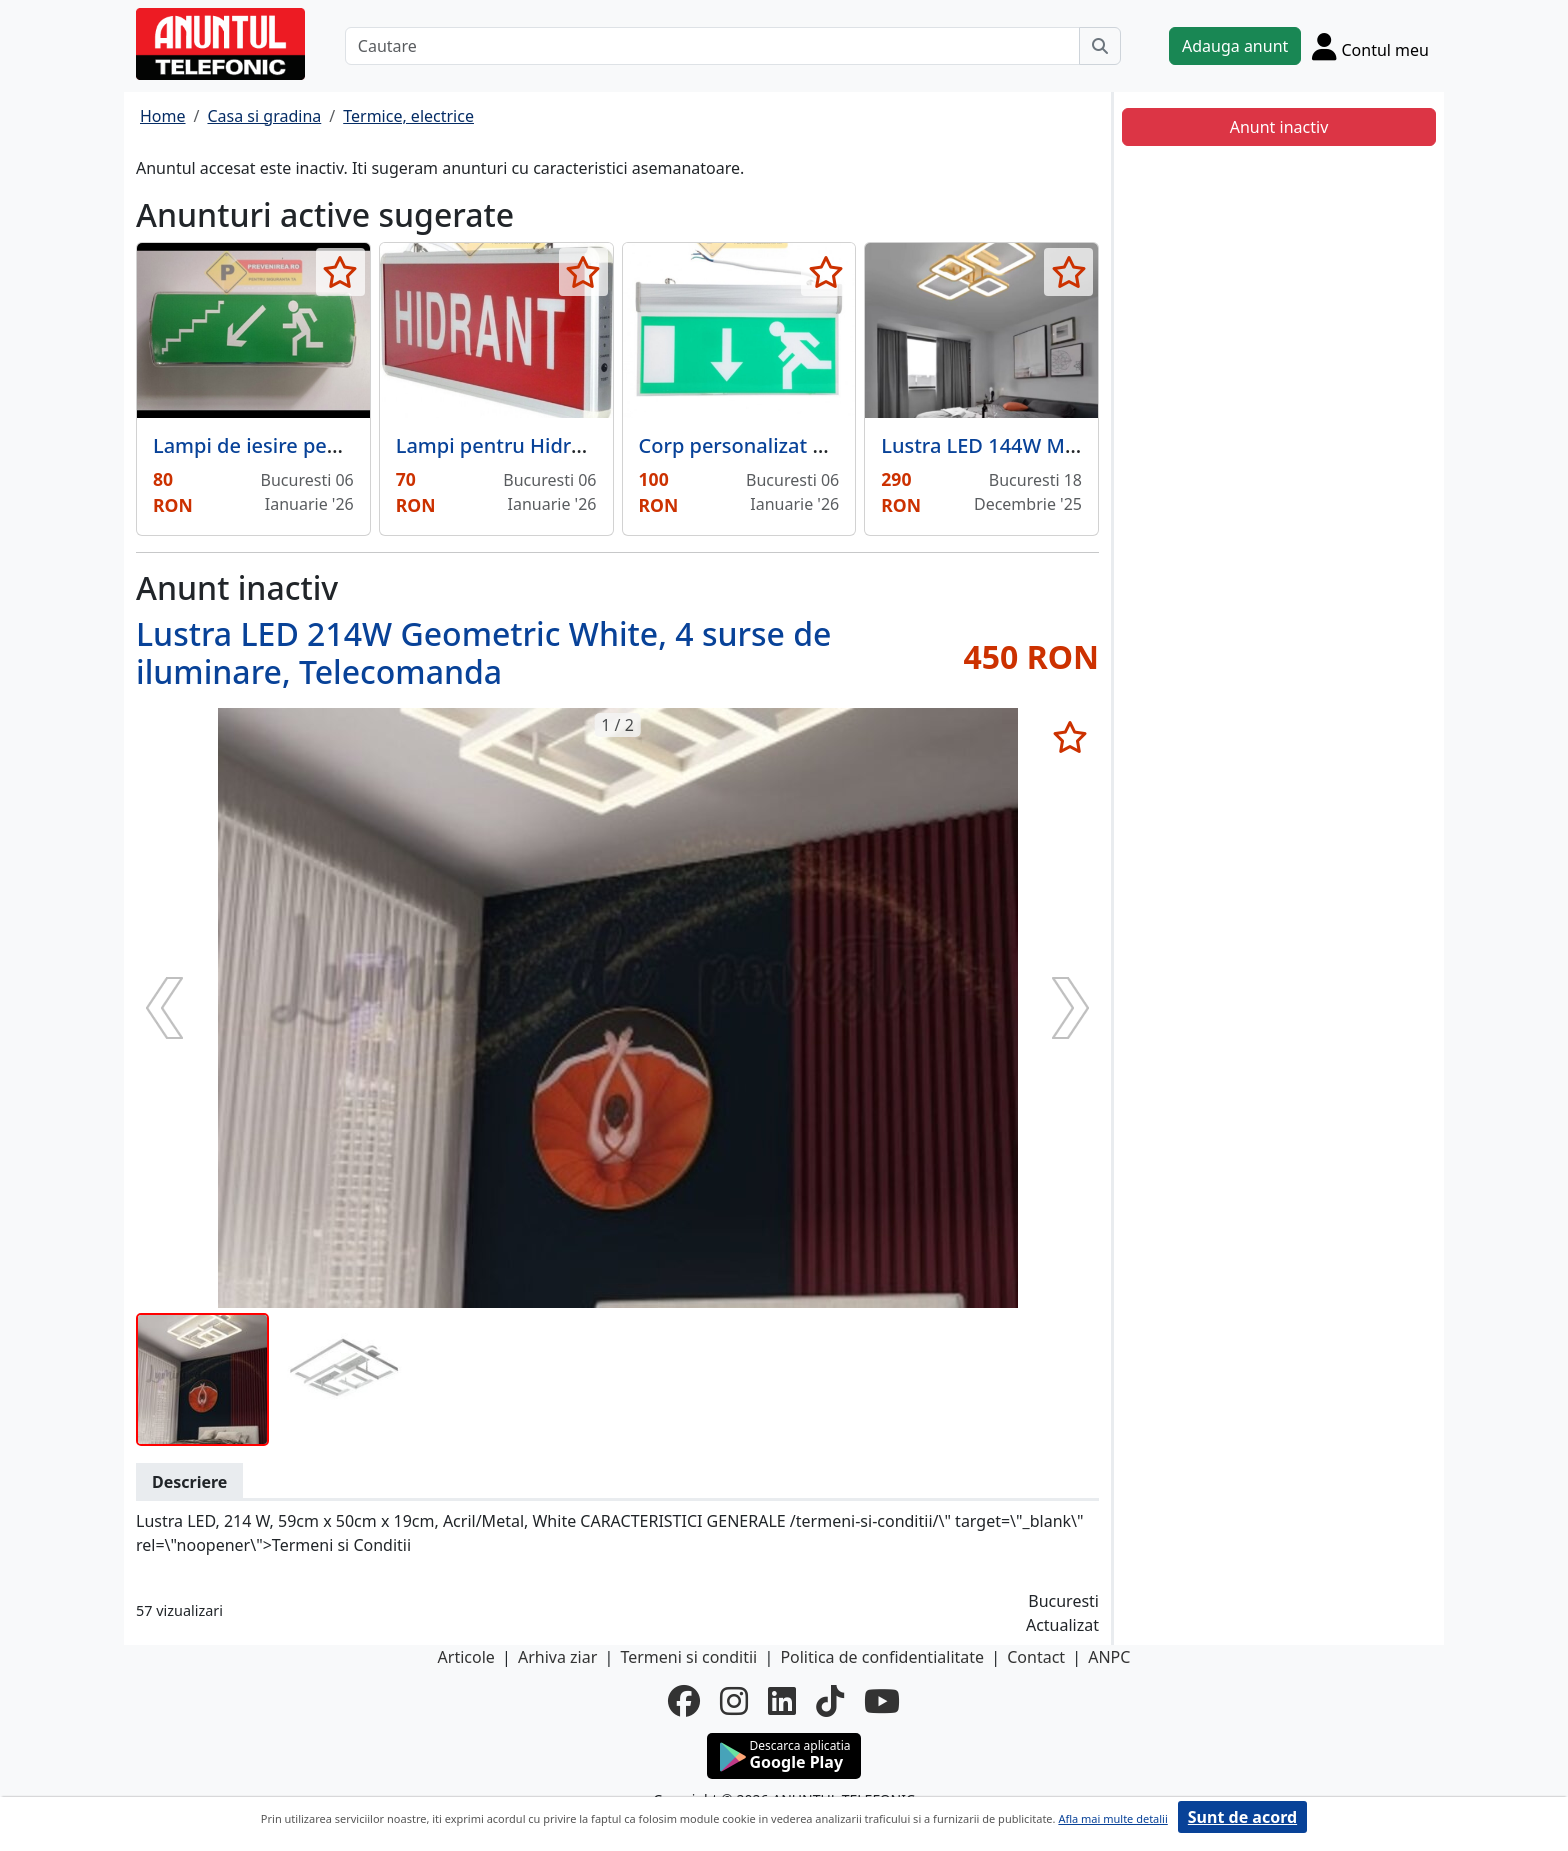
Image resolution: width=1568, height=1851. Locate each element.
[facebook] (684, 1701)
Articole (466, 1657)
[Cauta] (1100, 46)
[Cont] (1370, 46)
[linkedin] (782, 1701)
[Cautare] (712, 46)
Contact (1036, 1657)
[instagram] (734, 1701)
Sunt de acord (1242, 1817)
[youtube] (882, 1701)
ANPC (1109, 1657)
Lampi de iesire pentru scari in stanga (332, 445)
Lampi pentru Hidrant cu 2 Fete (544, 445)
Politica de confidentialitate (882, 1657)
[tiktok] (830, 1701)
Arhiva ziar (557, 1657)
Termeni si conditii (688, 1657)
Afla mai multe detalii (1112, 1818)
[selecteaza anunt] (340, 272)
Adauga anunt (1235, 46)
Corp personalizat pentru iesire (787, 445)
